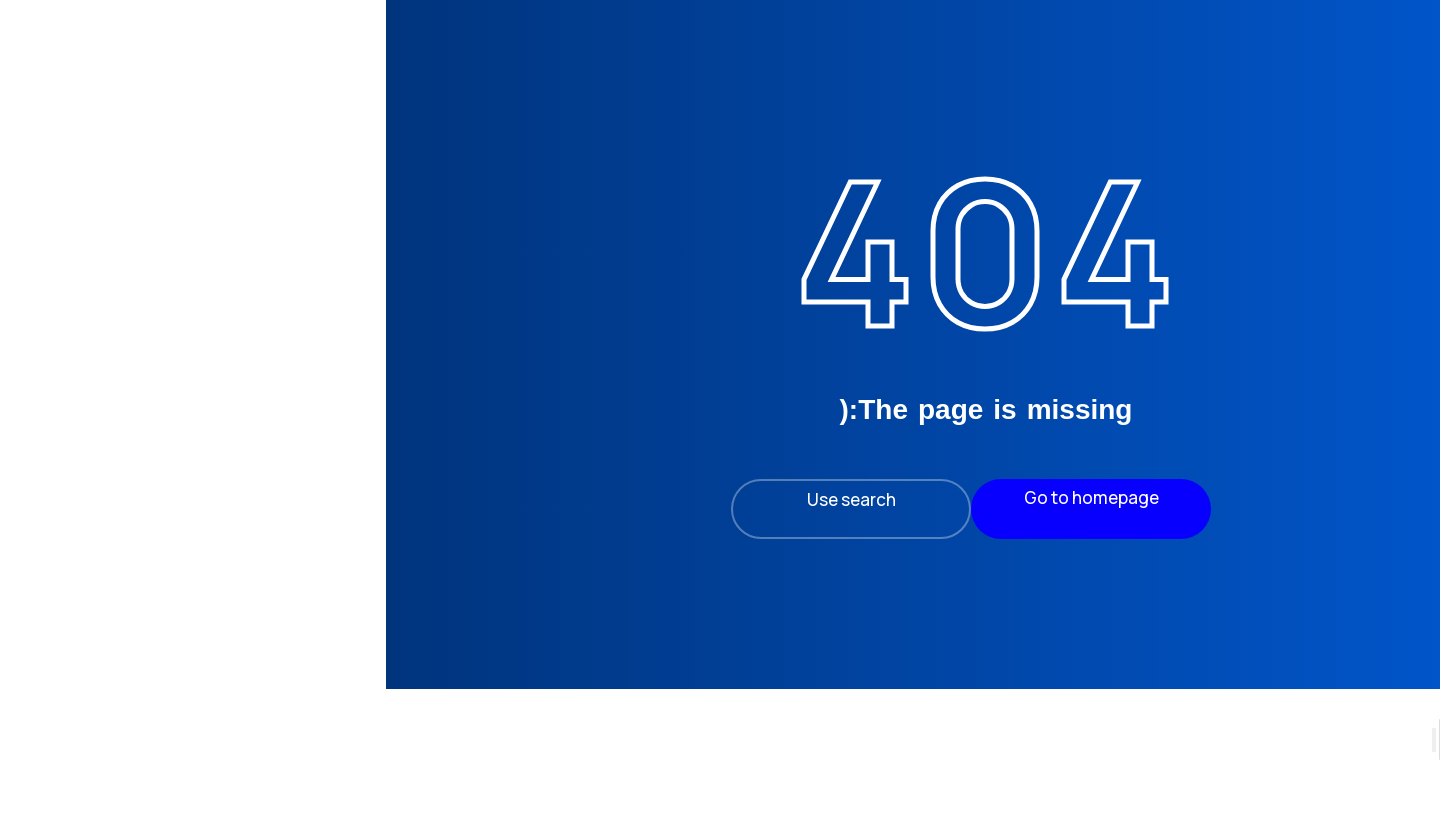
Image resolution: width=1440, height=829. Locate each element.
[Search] (1408, 785)
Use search (585, 499)
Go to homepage (825, 497)
